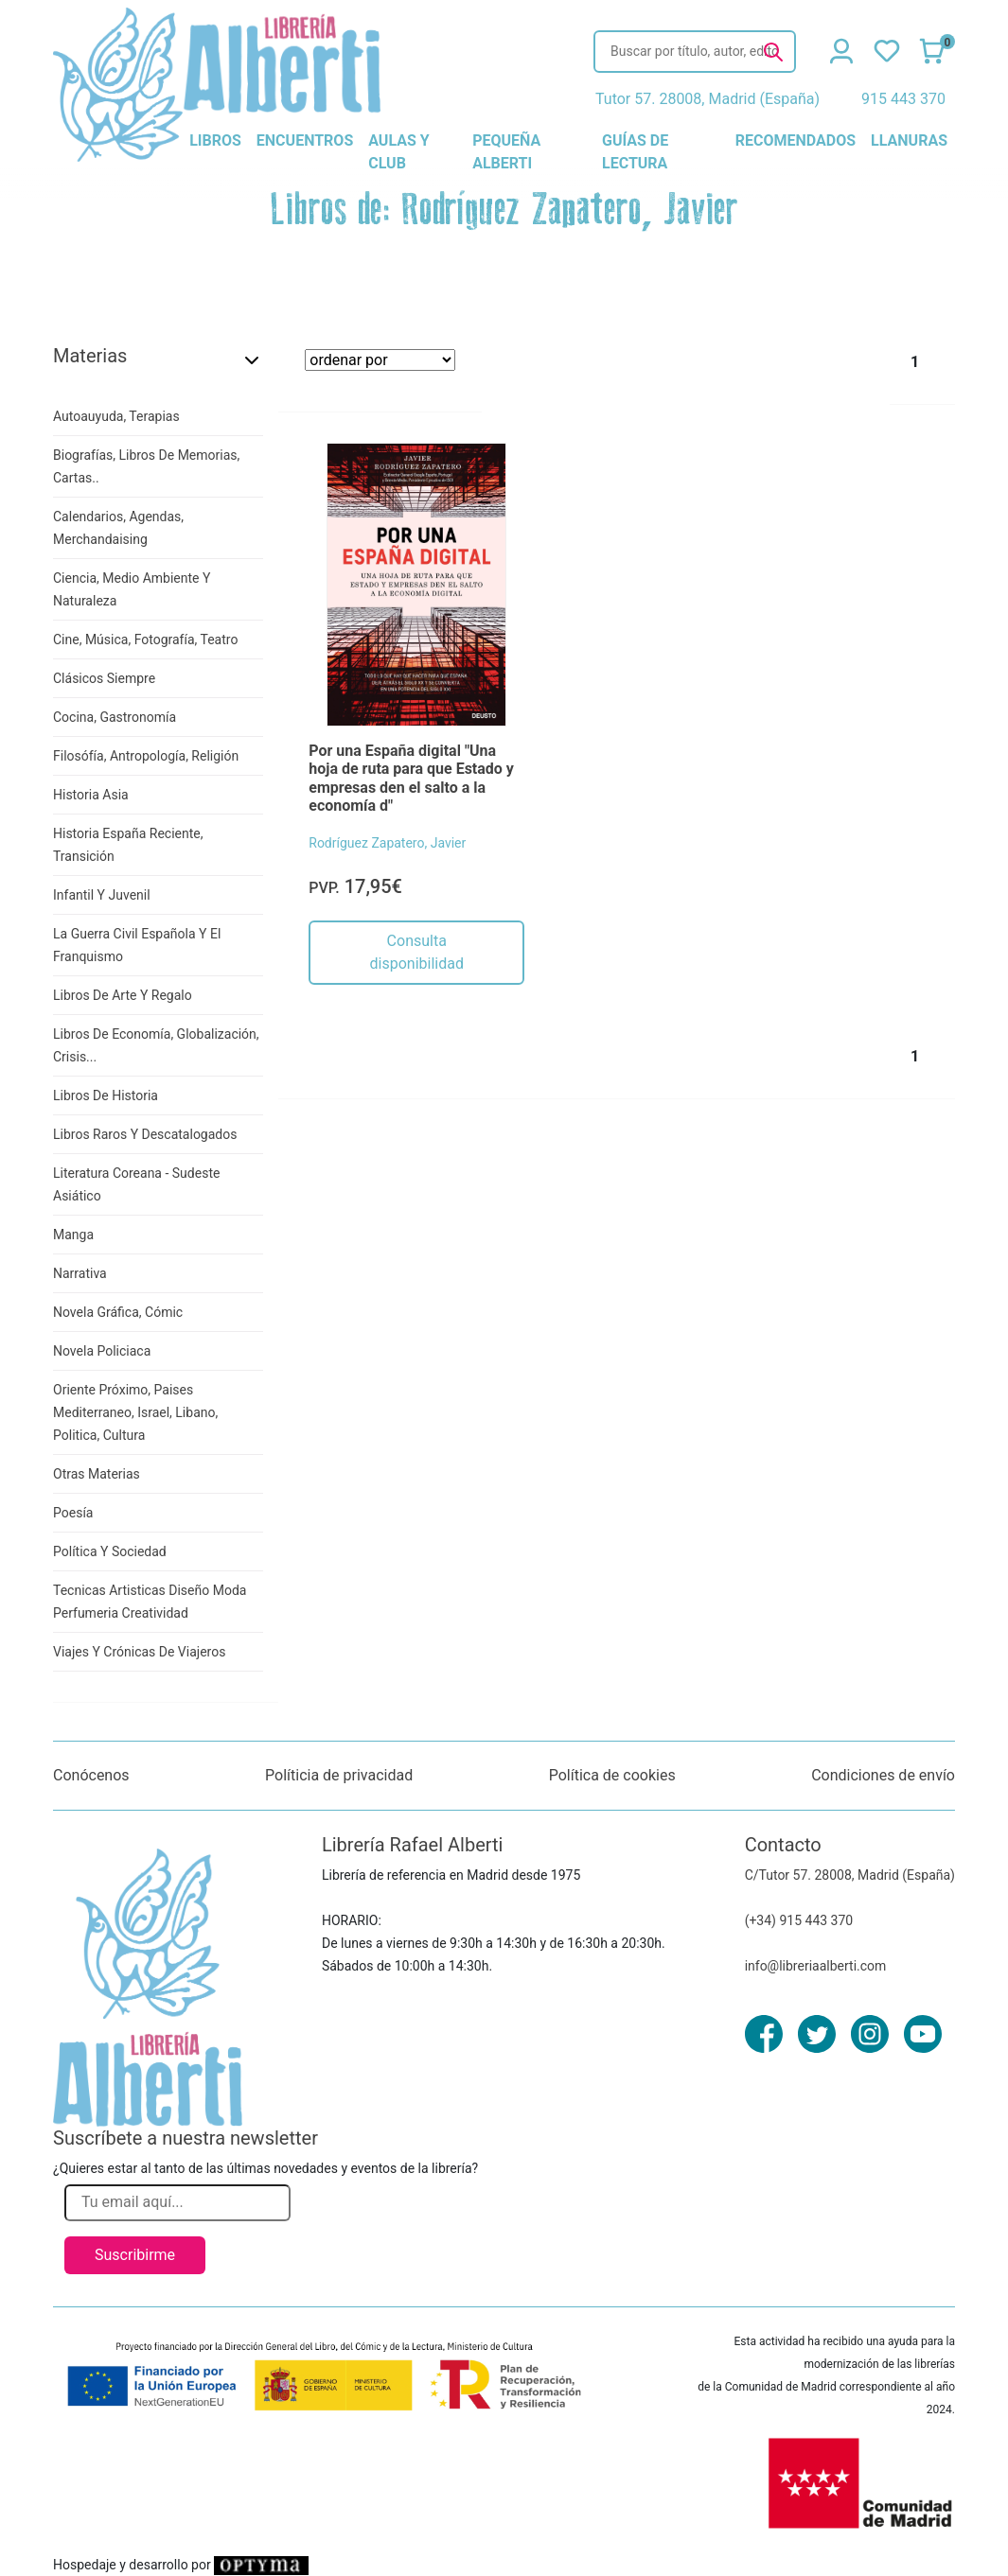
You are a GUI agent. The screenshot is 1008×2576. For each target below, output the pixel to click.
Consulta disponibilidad (417, 952)
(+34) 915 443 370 (799, 1920)
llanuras (909, 140)
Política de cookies (612, 1775)
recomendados (795, 140)
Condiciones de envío (883, 1775)
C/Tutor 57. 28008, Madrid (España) (850, 1875)
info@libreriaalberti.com (816, 1965)
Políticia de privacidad (339, 1775)
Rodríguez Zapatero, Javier (387, 842)
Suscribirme (135, 2255)
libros (215, 140)
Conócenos (91, 1775)
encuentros (304, 140)
